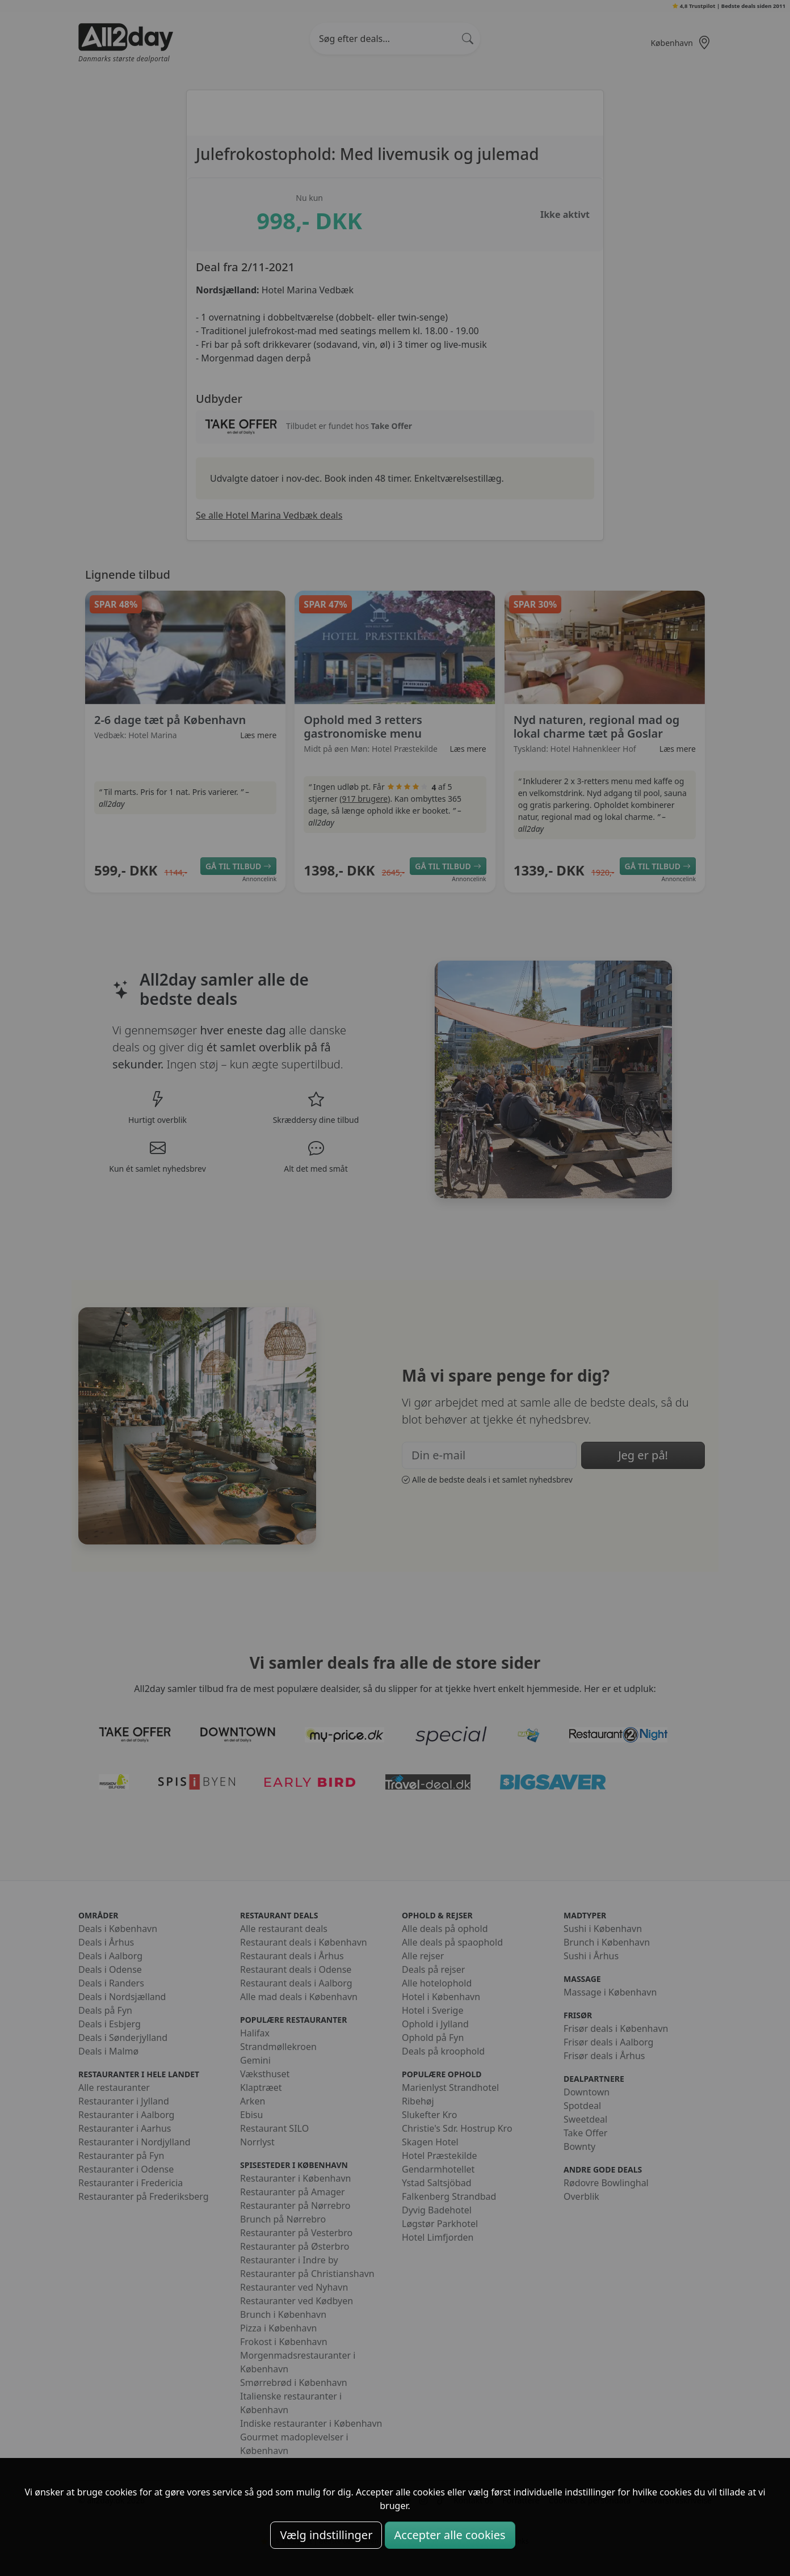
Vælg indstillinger (326, 2535)
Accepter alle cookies (450, 2535)
